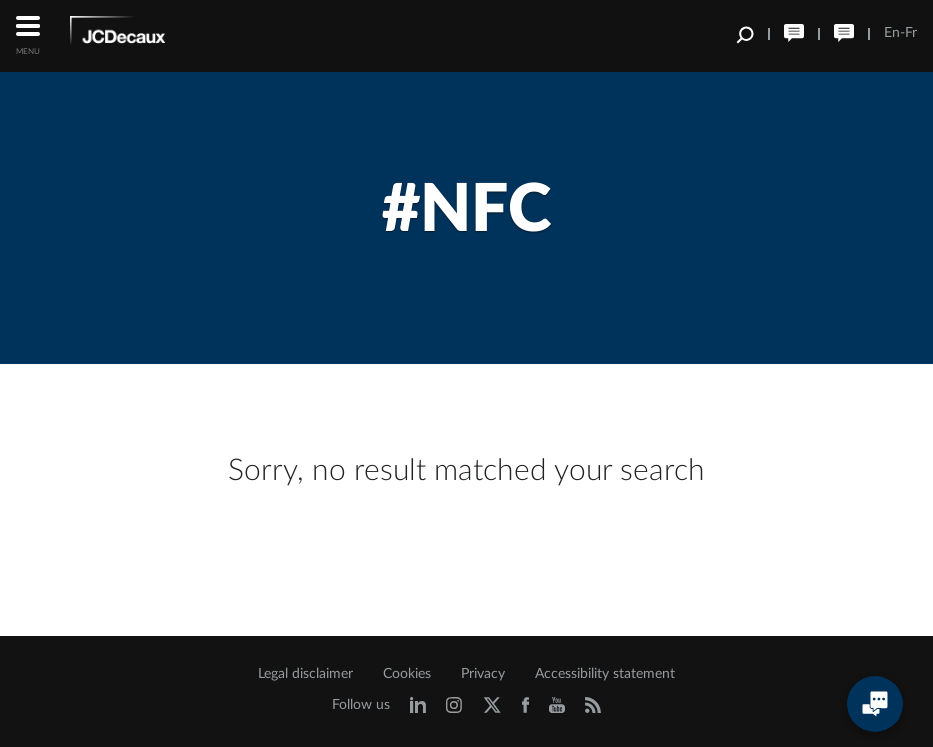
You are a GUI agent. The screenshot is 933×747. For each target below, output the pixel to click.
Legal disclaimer (305, 674)
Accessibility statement (605, 674)
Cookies (407, 674)
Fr (911, 33)
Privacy (483, 674)
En (892, 33)
